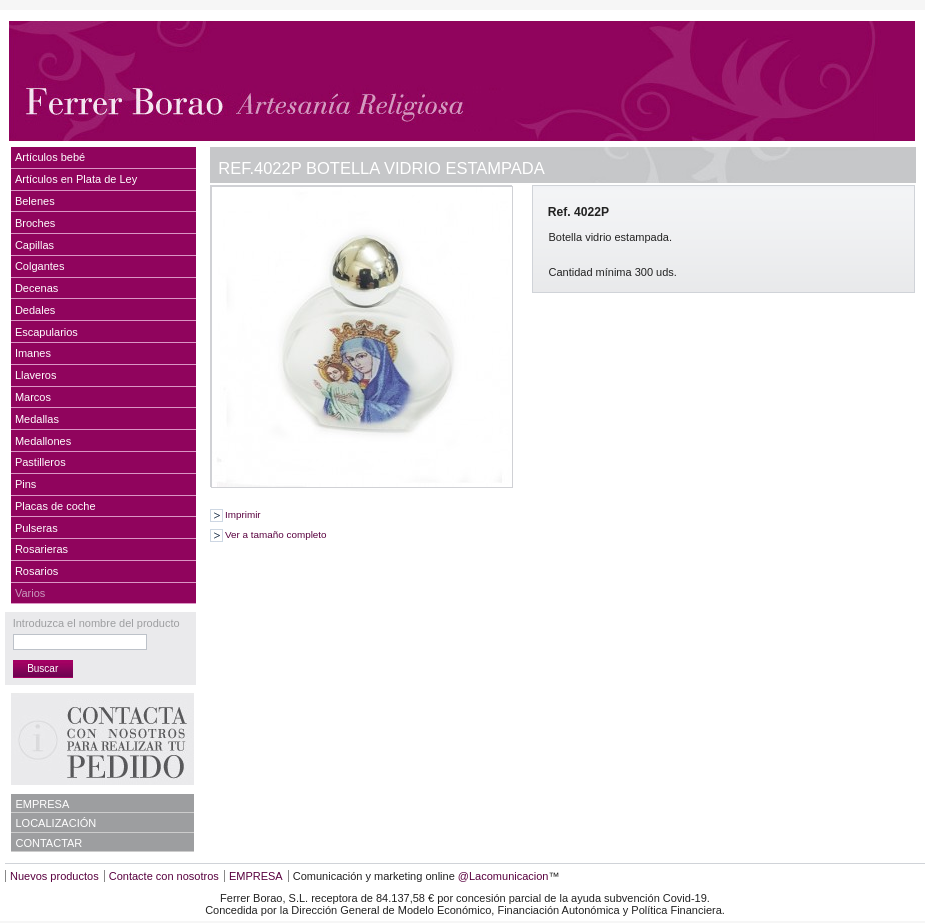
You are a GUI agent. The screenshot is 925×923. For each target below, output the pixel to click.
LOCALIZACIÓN (56, 823)
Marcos (33, 397)
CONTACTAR (49, 843)
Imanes (33, 353)
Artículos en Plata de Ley (76, 179)
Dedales (35, 310)
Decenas (36, 288)
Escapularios (46, 332)
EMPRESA (43, 804)
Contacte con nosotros (164, 876)
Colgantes (40, 266)
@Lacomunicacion (503, 876)
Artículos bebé (50, 157)
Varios (30, 593)
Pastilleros (40, 462)
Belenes (35, 201)
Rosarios (36, 571)
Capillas (34, 245)
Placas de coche (55, 506)
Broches (35, 223)
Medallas (37, 419)
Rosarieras (41, 549)
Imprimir (243, 514)
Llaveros (36, 375)
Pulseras (36, 528)
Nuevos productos (54, 876)
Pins (25, 484)
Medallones (43, 441)
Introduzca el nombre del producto (96, 623)
